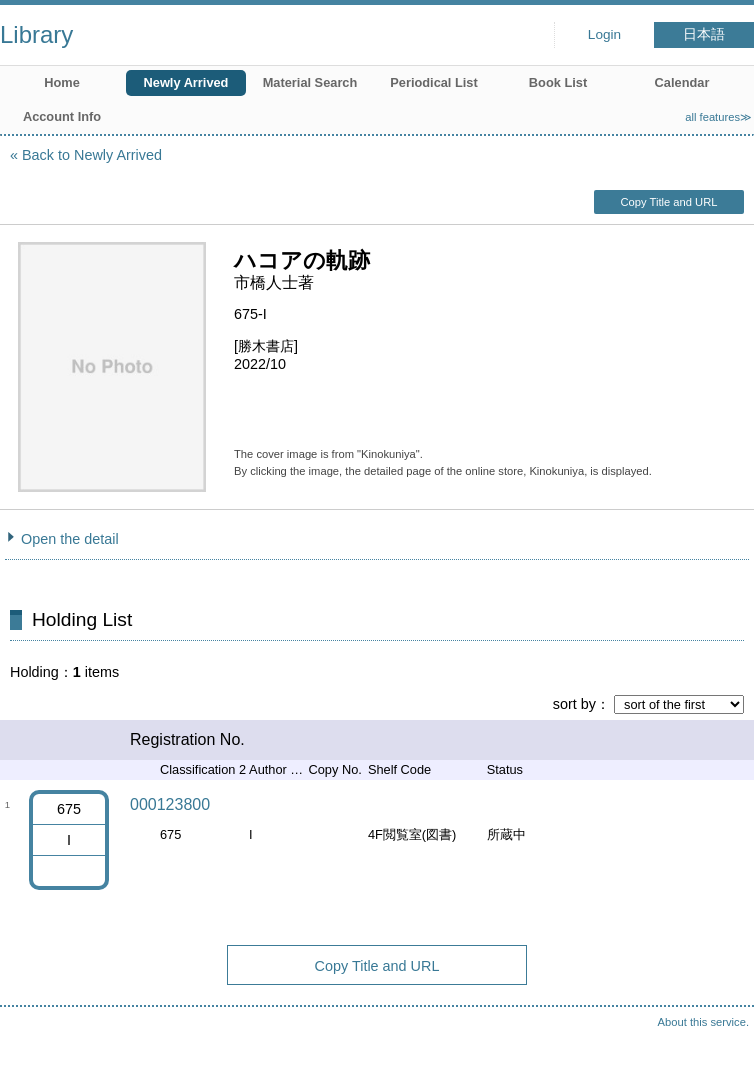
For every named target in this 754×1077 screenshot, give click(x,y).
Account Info (62, 116)
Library (36, 34)
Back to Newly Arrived (92, 155)
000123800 (170, 804)
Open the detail (70, 539)
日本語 (704, 34)
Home (62, 82)
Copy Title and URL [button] (668, 202)
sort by (574, 704)
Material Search (310, 82)
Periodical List (433, 82)
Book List (558, 82)
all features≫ (718, 117)
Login (604, 34)
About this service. (703, 1022)
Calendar (682, 82)
